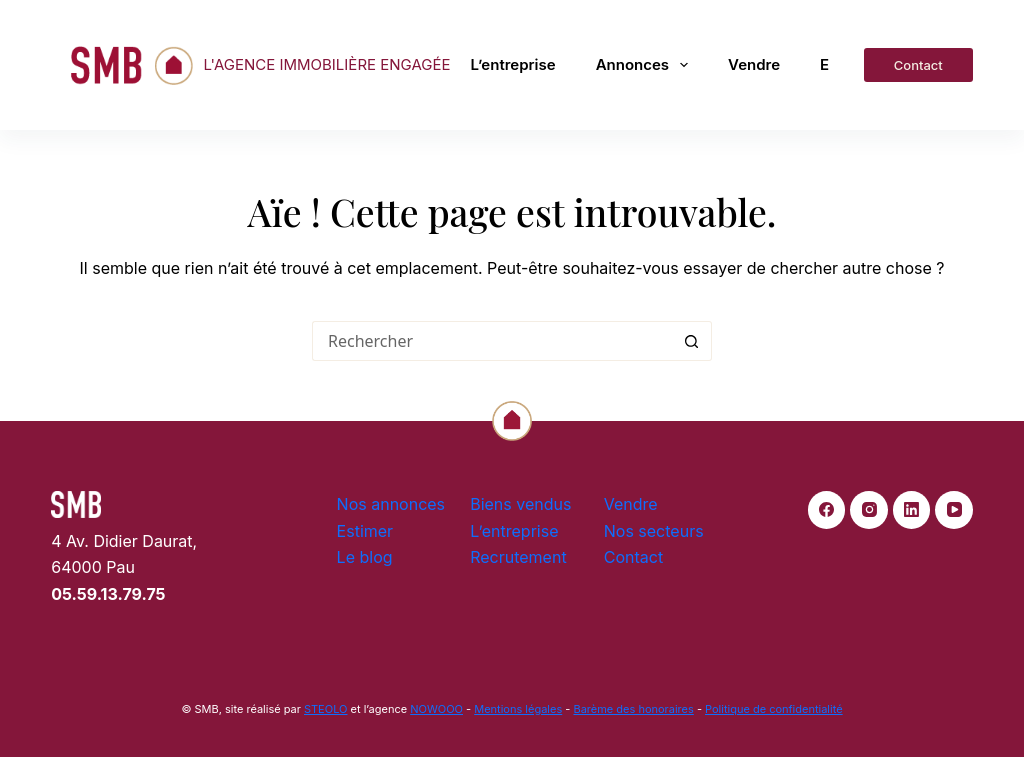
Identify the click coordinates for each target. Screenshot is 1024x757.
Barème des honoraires (633, 709)
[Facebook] (827, 510)
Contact (918, 65)
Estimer (365, 531)
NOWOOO (436, 709)
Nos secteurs (654, 531)
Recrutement (518, 557)
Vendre (754, 64)
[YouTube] (954, 510)
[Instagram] (869, 510)
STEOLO (325, 709)
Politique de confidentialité (774, 709)
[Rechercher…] (492, 341)
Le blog (365, 557)
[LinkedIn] (912, 510)
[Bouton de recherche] (692, 341)
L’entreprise (513, 64)
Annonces (642, 65)
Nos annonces (391, 504)
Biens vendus (520, 504)
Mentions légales (518, 709)
